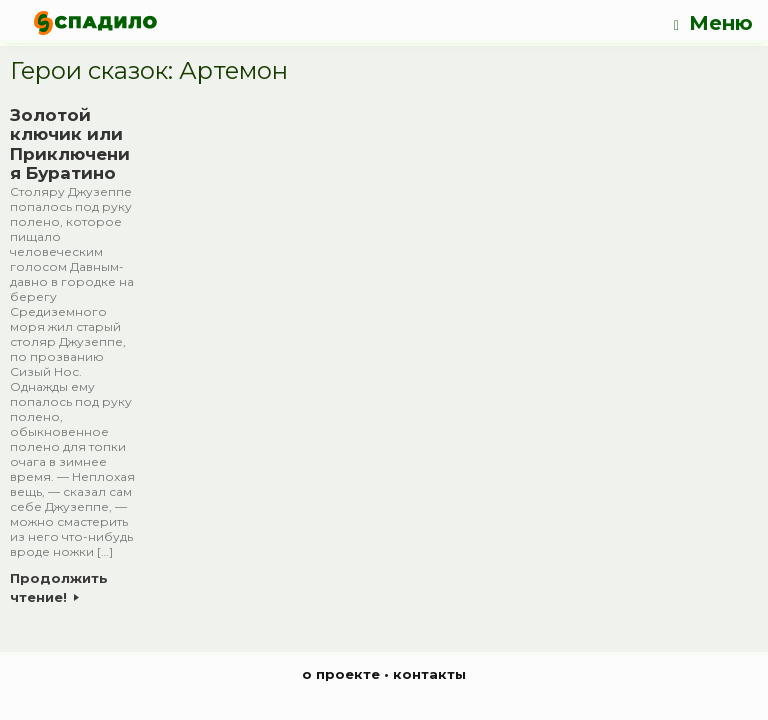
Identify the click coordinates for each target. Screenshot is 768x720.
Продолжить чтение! (59, 588)
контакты (429, 674)
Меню (713, 23)
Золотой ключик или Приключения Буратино (70, 144)
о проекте (341, 674)
